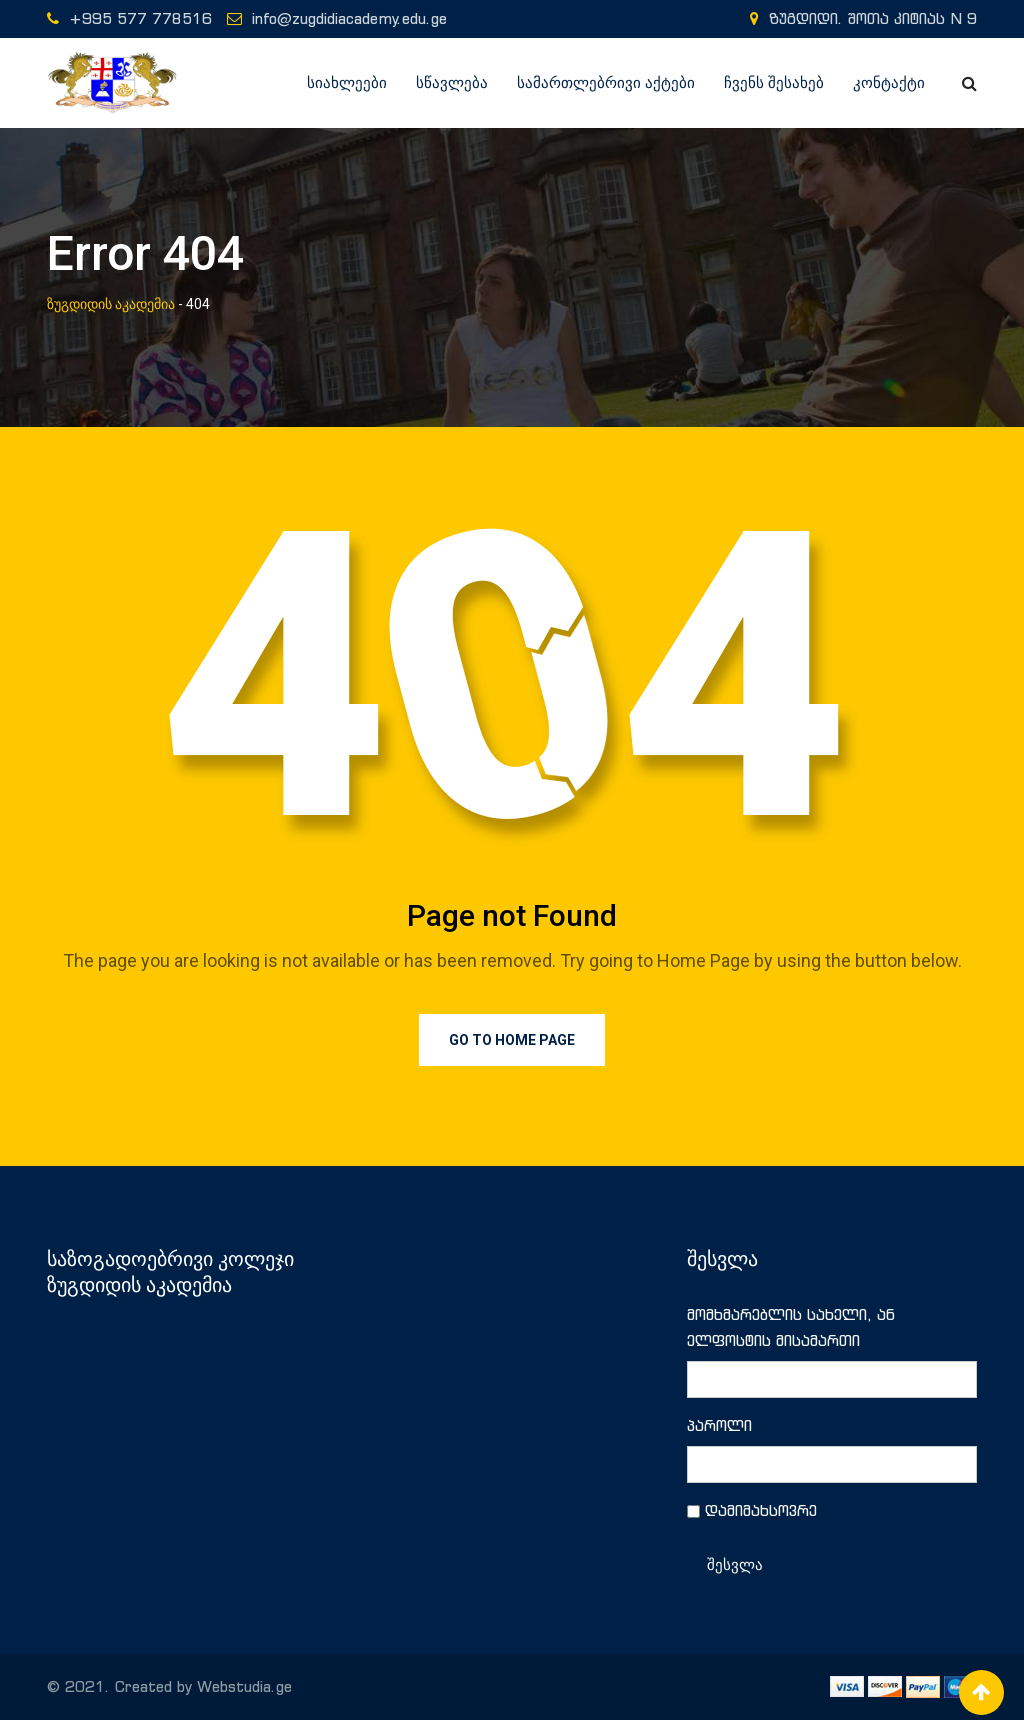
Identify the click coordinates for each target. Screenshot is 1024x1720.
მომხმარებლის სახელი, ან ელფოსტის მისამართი (791, 1327)
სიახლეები (347, 83)
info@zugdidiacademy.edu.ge (349, 18)
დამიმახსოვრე (761, 1510)
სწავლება (452, 83)
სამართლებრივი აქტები (606, 83)
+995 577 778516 (140, 18)
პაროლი (719, 1425)
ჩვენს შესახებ (774, 83)
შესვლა (735, 1565)
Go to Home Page (512, 1040)
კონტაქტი (889, 83)
